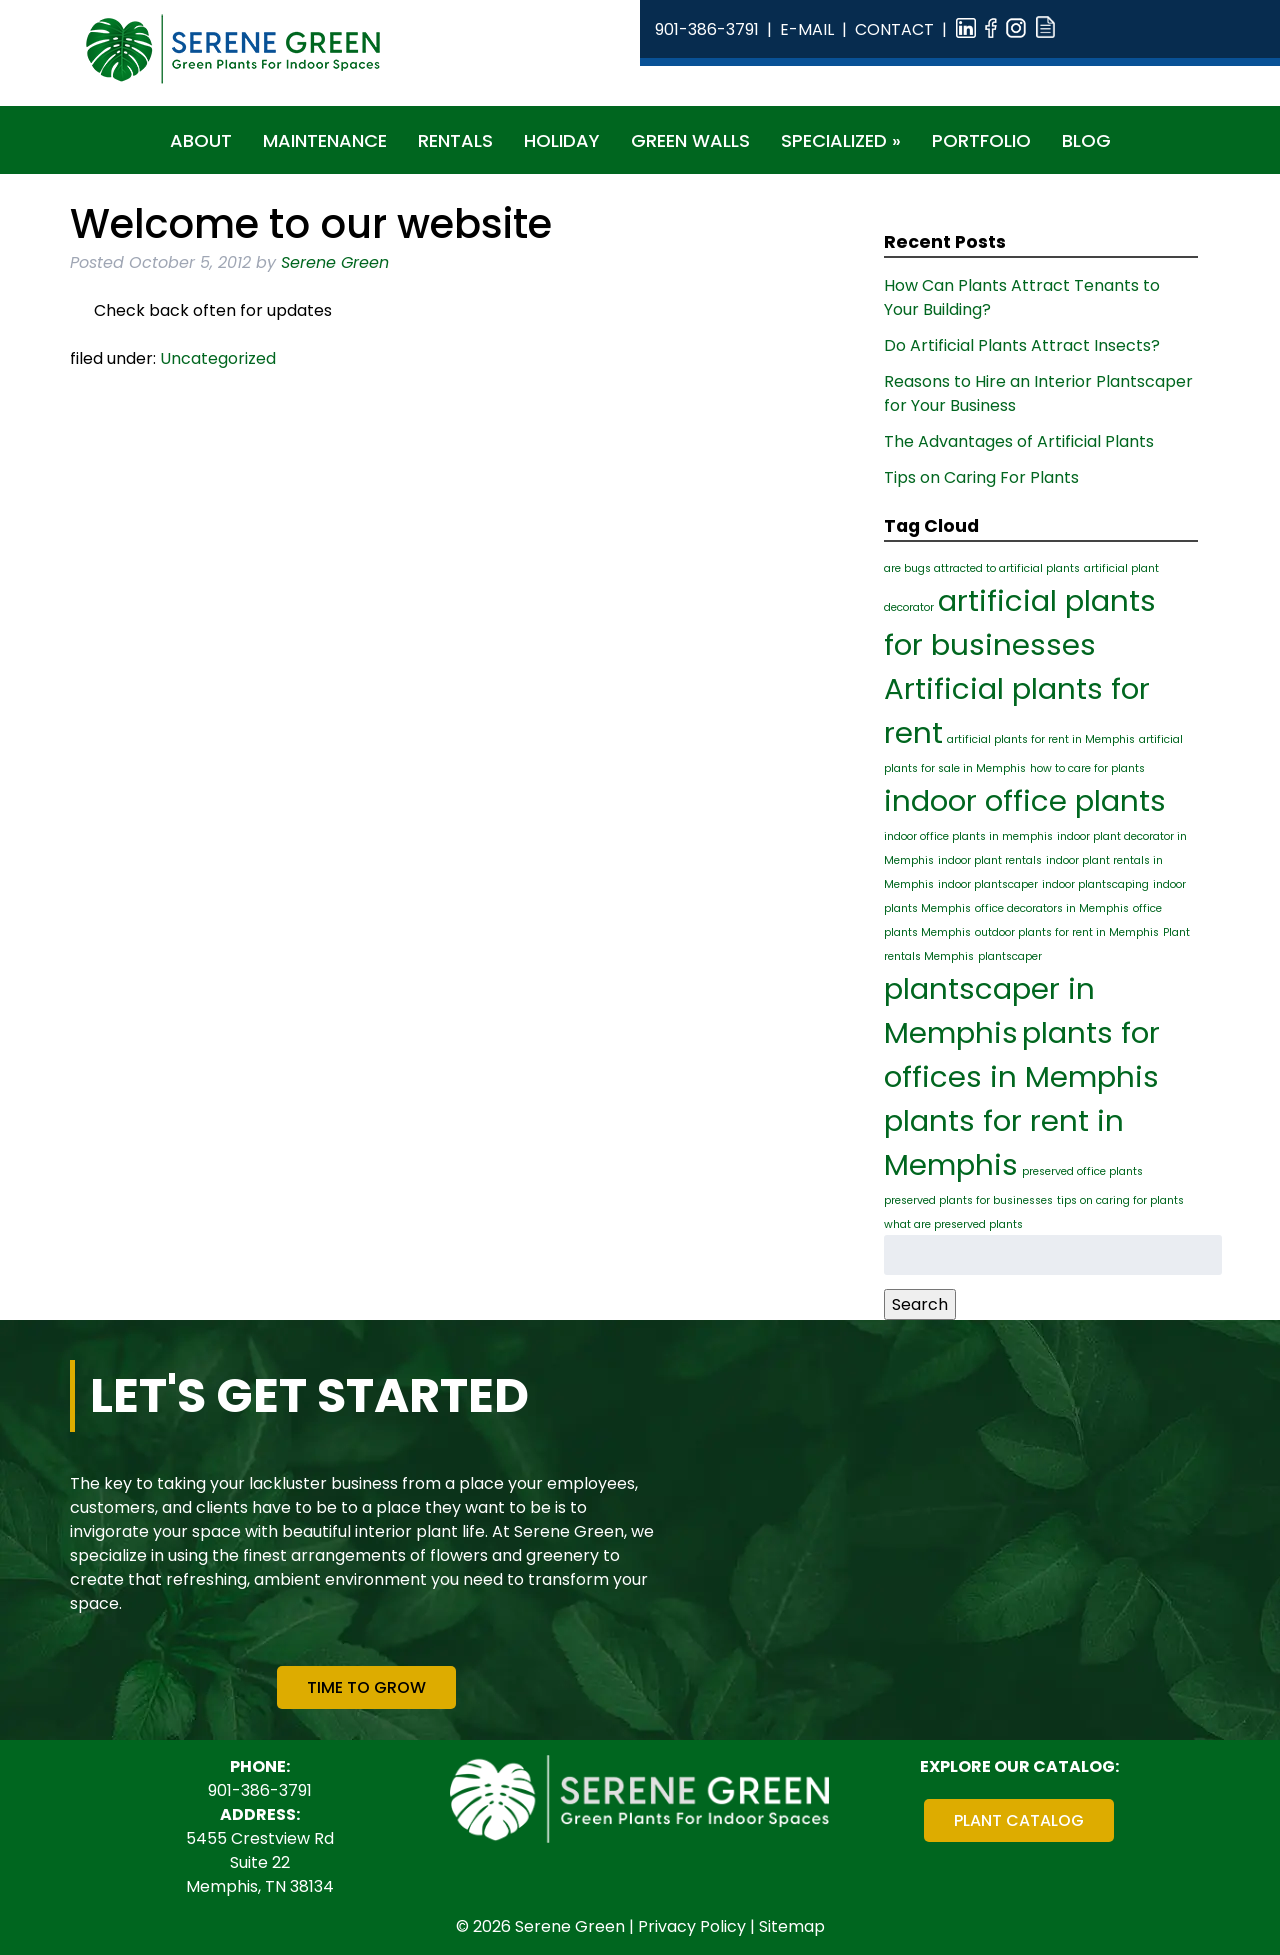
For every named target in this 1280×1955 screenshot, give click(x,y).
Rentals (455, 140)
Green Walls (690, 140)
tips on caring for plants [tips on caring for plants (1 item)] (1120, 1200)
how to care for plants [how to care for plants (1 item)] (1087, 768)
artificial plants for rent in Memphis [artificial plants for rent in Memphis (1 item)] (1041, 739)
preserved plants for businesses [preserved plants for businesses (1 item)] (968, 1200)
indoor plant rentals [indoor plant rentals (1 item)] (990, 860)
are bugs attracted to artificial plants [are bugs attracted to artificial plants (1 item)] (982, 568)
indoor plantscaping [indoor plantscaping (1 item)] (1095, 884)
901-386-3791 (707, 29)
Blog (1086, 140)
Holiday (562, 140)
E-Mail (807, 29)
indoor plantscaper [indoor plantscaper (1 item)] (988, 884)
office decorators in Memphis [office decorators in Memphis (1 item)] (1052, 908)
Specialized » (841, 140)
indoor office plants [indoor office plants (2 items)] (1025, 800)
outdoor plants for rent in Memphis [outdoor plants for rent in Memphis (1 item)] (1067, 932)
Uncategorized (218, 358)
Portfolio (981, 140)
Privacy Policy (692, 1926)
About (201, 140)
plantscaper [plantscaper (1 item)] (1010, 956)
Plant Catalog (1019, 1820)
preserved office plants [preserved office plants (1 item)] (1082, 1171)
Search (920, 1304)
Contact (894, 29)
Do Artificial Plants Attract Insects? (1022, 345)
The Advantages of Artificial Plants (1019, 441)
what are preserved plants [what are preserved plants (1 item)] (953, 1224)
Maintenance (325, 140)
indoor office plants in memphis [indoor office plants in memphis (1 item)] (968, 836)
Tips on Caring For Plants (981, 477)
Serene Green (335, 262)
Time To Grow (366, 1687)
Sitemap (792, 1926)
